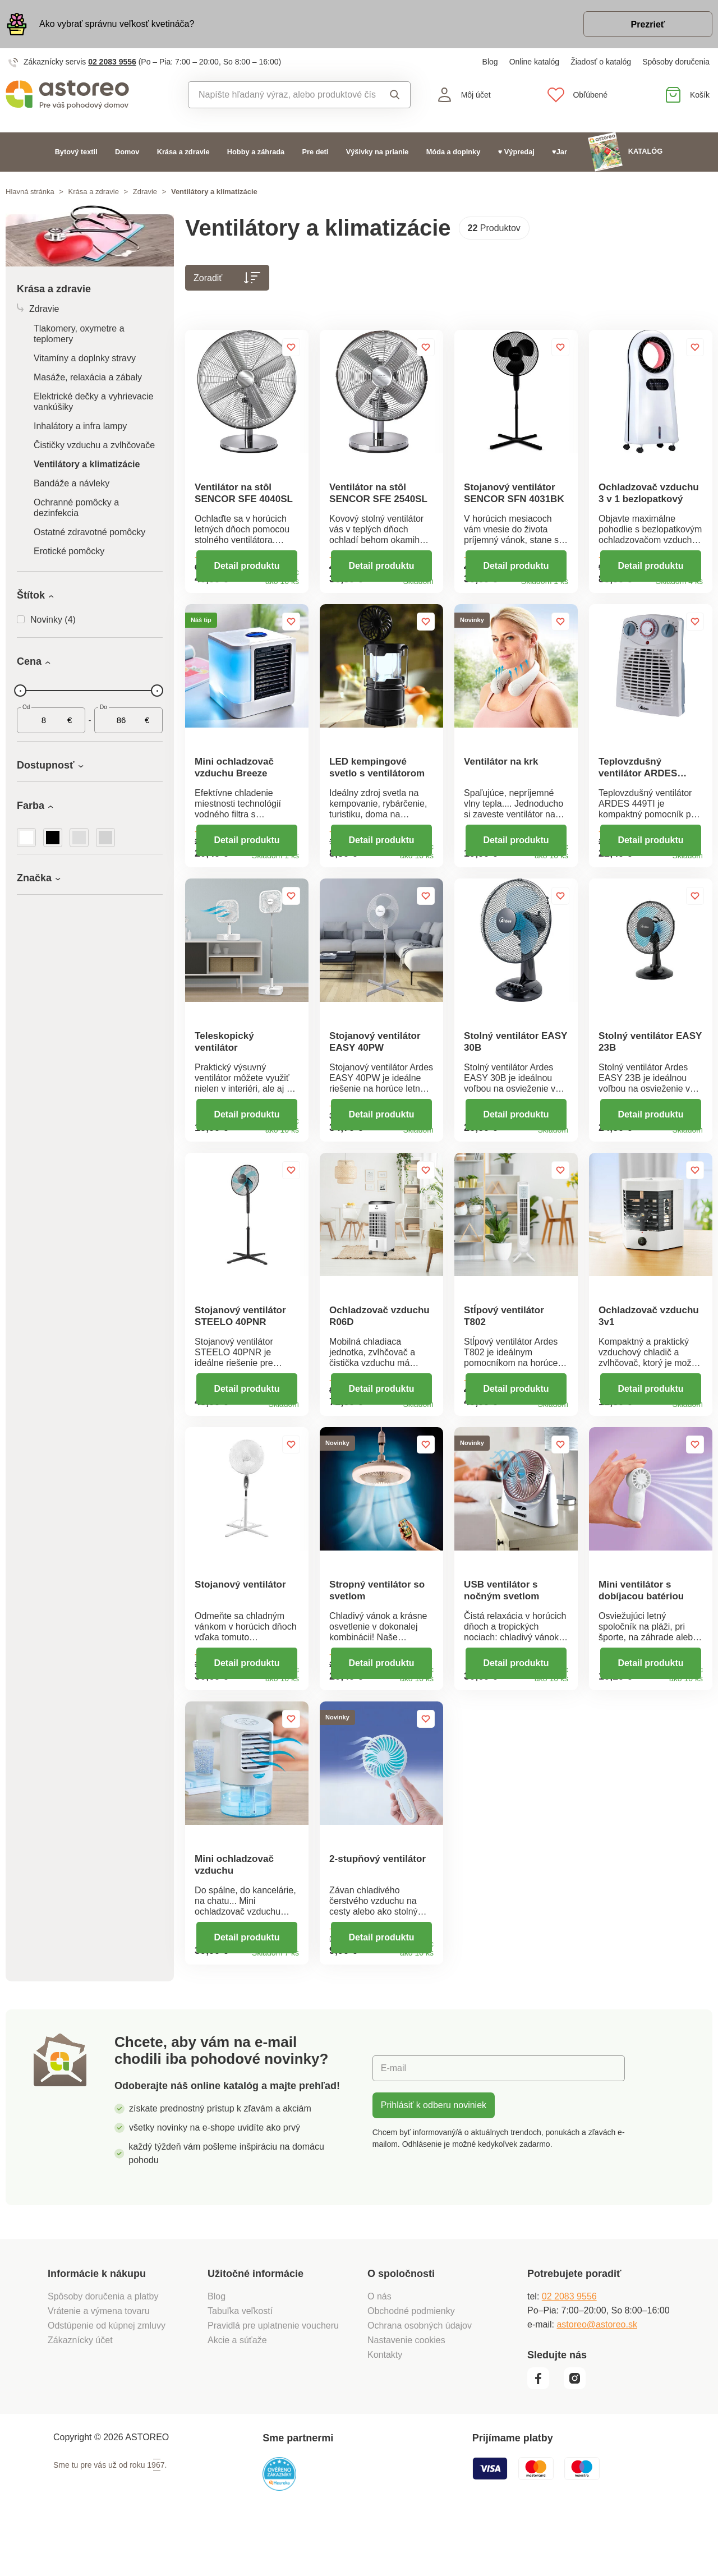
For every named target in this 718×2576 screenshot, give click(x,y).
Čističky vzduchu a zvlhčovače (94, 445)
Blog (490, 61)
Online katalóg (534, 61)
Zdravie (145, 191)
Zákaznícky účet (80, 2389)
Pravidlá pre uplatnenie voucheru (273, 2375)
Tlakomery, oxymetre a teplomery (79, 334)
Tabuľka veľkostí (240, 2360)
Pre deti (315, 152)
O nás (379, 2345)
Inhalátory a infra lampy (80, 426)
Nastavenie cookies (406, 2389)
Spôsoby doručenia (676, 61)
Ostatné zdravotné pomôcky (89, 532)
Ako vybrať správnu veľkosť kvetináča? (116, 24)
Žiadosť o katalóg (600, 61)
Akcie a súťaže (237, 2389)
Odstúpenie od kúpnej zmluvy (106, 2375)
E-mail (393, 2117)
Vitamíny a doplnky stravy (85, 358)
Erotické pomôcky (69, 551)
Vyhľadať (395, 95)
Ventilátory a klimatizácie (87, 464)
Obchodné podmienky (411, 2360)
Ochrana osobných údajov (419, 2375)
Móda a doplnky (453, 152)
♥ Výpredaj (516, 152)
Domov (127, 152)
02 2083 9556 (112, 61)
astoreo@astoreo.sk (596, 2374)
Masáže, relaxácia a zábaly (88, 377)
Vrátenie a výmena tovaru (99, 2360)
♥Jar (559, 152)
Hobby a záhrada (255, 152)
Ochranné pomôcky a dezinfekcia (76, 508)
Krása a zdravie (183, 152)
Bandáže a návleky (71, 483)
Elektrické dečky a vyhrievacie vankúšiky (93, 402)
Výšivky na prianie (377, 152)
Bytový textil (76, 152)
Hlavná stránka (30, 191)
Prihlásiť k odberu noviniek (433, 2154)
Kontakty (384, 2404)
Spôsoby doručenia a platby (103, 2345)
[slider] (20, 690)
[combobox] (282, 95)
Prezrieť (647, 24)
